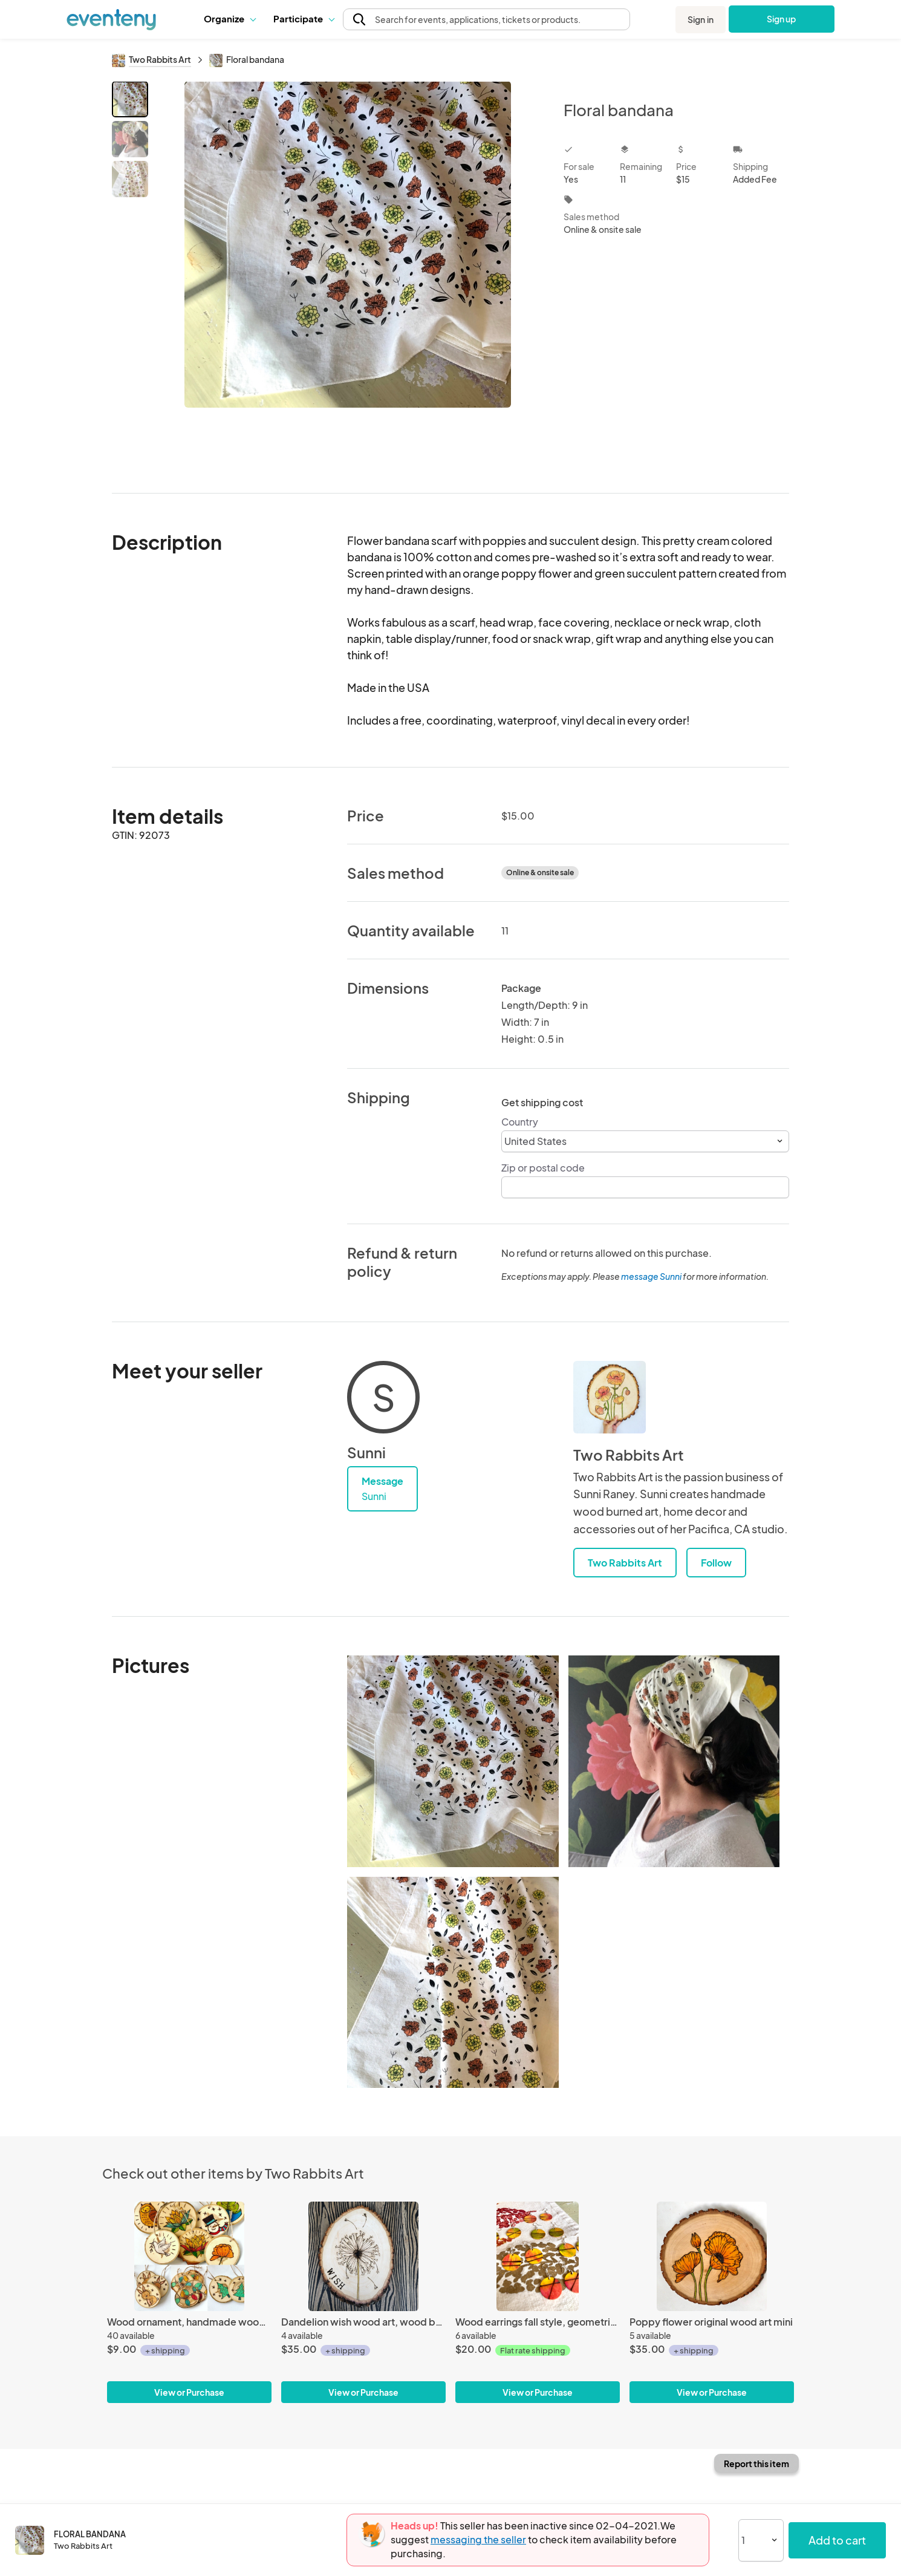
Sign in (701, 19)
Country (519, 1121)
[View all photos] (348, 277)
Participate (303, 18)
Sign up (781, 18)
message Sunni (651, 1276)
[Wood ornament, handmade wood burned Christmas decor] (189, 2256)
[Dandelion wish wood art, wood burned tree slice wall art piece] (363, 2256)
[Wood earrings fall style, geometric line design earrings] (537, 2256)
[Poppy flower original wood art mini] (711, 2256)
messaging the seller (478, 2539)
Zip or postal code (543, 1167)
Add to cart (837, 2540)
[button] (229, 19)
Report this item (756, 2463)
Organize (229, 18)
